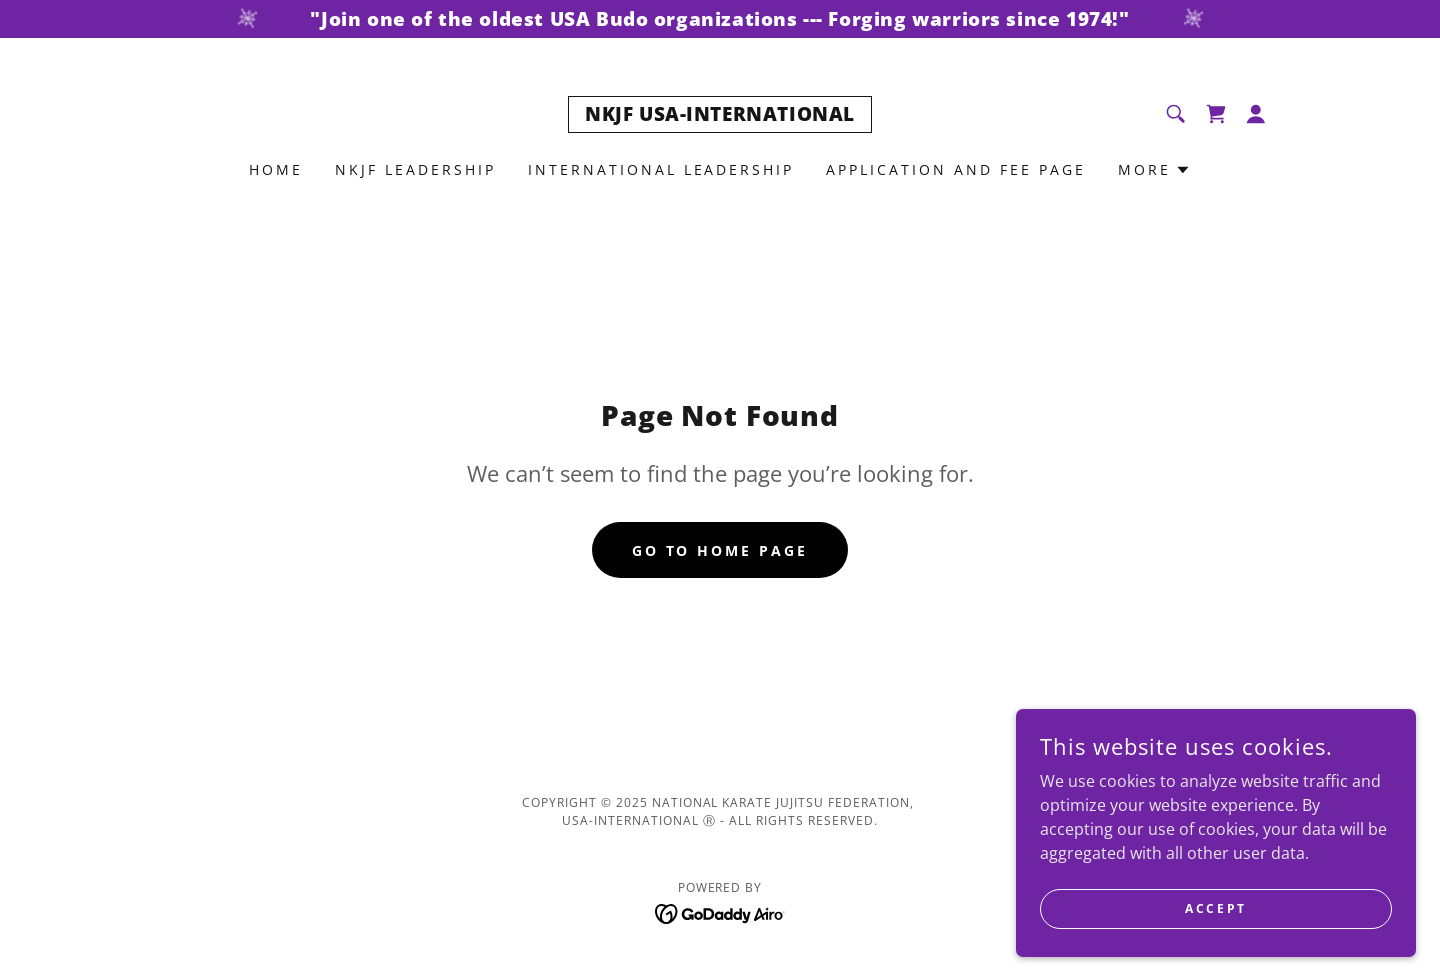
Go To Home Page (720, 550)
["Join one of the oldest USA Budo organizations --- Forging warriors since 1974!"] (720, 19)
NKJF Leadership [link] (415, 169)
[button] (1256, 114)
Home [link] (276, 169)
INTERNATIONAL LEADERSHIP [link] (661, 169)
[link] (720, 115)
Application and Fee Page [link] (956, 169)
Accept (1215, 908)
